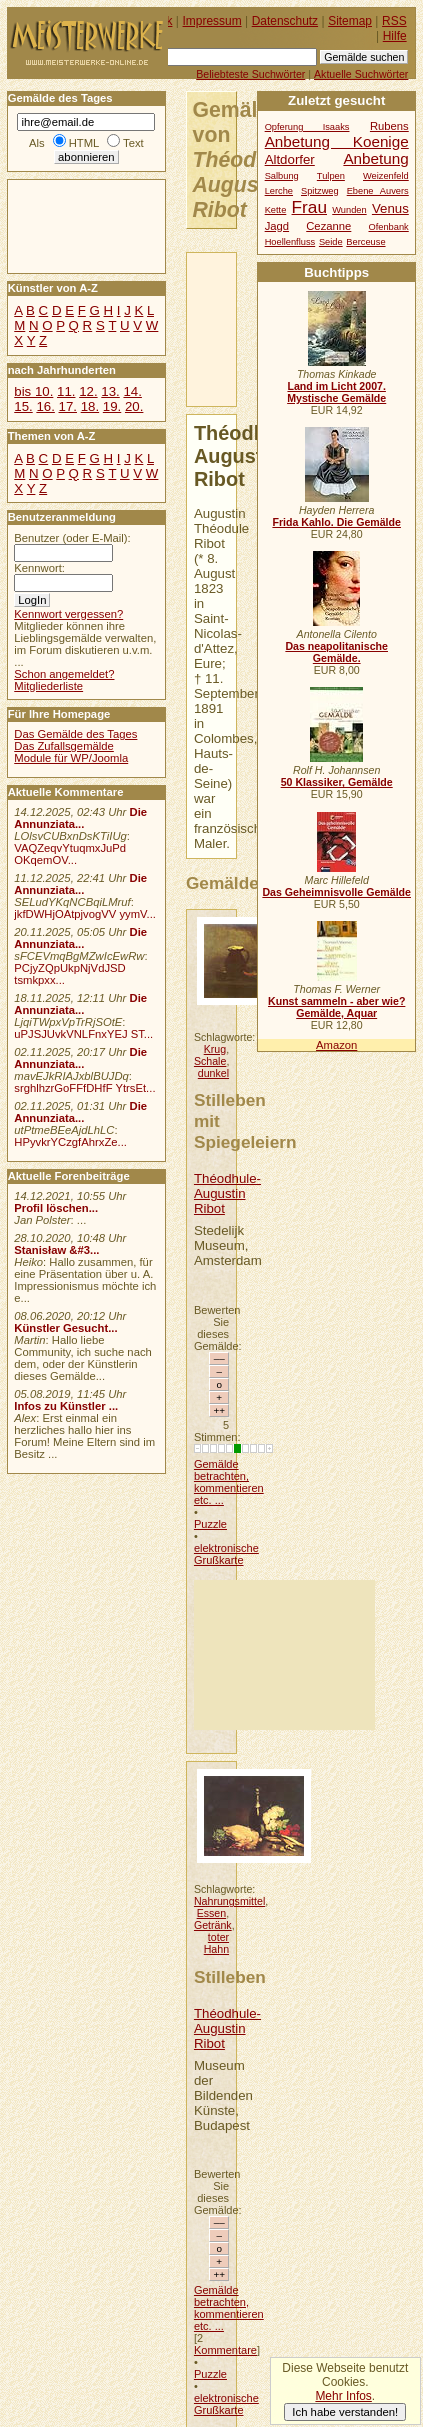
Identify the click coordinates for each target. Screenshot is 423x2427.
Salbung (282, 176)
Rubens (389, 126)
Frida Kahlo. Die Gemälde (336, 522)
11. (66, 391)
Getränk (213, 1925)
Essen (212, 1913)
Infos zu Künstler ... (66, 1406)
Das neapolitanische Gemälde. (336, 652)
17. (68, 406)
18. (90, 406)
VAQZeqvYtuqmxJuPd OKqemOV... (70, 854)
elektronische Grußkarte (226, 1554)
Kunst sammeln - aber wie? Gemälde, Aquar (336, 1007)
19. (112, 406)
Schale (210, 1061)
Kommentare (225, 2350)
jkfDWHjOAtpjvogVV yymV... (85, 914)
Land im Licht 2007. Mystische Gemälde (336, 392)
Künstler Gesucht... (65, 1328)
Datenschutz (285, 21)
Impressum (212, 21)
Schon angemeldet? (64, 674)
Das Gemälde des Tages (75, 734)
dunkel (213, 1073)
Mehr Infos (343, 2396)
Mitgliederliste (48, 686)
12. (88, 391)
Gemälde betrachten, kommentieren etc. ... (229, 1482)
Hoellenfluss (290, 242)
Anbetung (375, 158)
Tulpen (331, 176)
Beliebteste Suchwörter (250, 74)
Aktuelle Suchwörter (361, 74)
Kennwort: (39, 568)
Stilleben (230, 1977)
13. (110, 391)
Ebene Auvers (378, 191)
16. (45, 406)
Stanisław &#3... (56, 1250)
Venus (390, 208)
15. (23, 406)
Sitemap (350, 21)
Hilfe (395, 36)
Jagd (277, 226)
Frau (309, 207)
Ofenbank (389, 227)
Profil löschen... (56, 1208)
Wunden (349, 210)
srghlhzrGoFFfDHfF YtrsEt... (84, 1088)
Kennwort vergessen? (68, 614)
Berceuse (365, 242)
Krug (215, 1049)
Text (133, 143)
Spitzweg (320, 191)
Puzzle (210, 1524)
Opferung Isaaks (307, 127)
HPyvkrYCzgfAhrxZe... (70, 1142)
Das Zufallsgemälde (64, 746)
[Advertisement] (284, 1655)
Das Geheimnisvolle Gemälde (336, 892)
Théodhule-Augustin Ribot (227, 1193)
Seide (331, 242)
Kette (276, 210)
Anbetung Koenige (337, 141)
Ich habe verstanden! (345, 2412)
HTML (84, 143)
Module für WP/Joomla (71, 758)
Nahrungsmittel (229, 1901)
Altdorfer (290, 159)
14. (132, 391)
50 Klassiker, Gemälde (337, 782)
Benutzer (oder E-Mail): (72, 538)
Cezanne (328, 226)
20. (134, 406)
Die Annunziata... (80, 818)
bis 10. (33, 391)
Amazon (336, 1045)
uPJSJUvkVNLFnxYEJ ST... (83, 1034)
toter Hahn (216, 1943)
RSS (394, 21)
